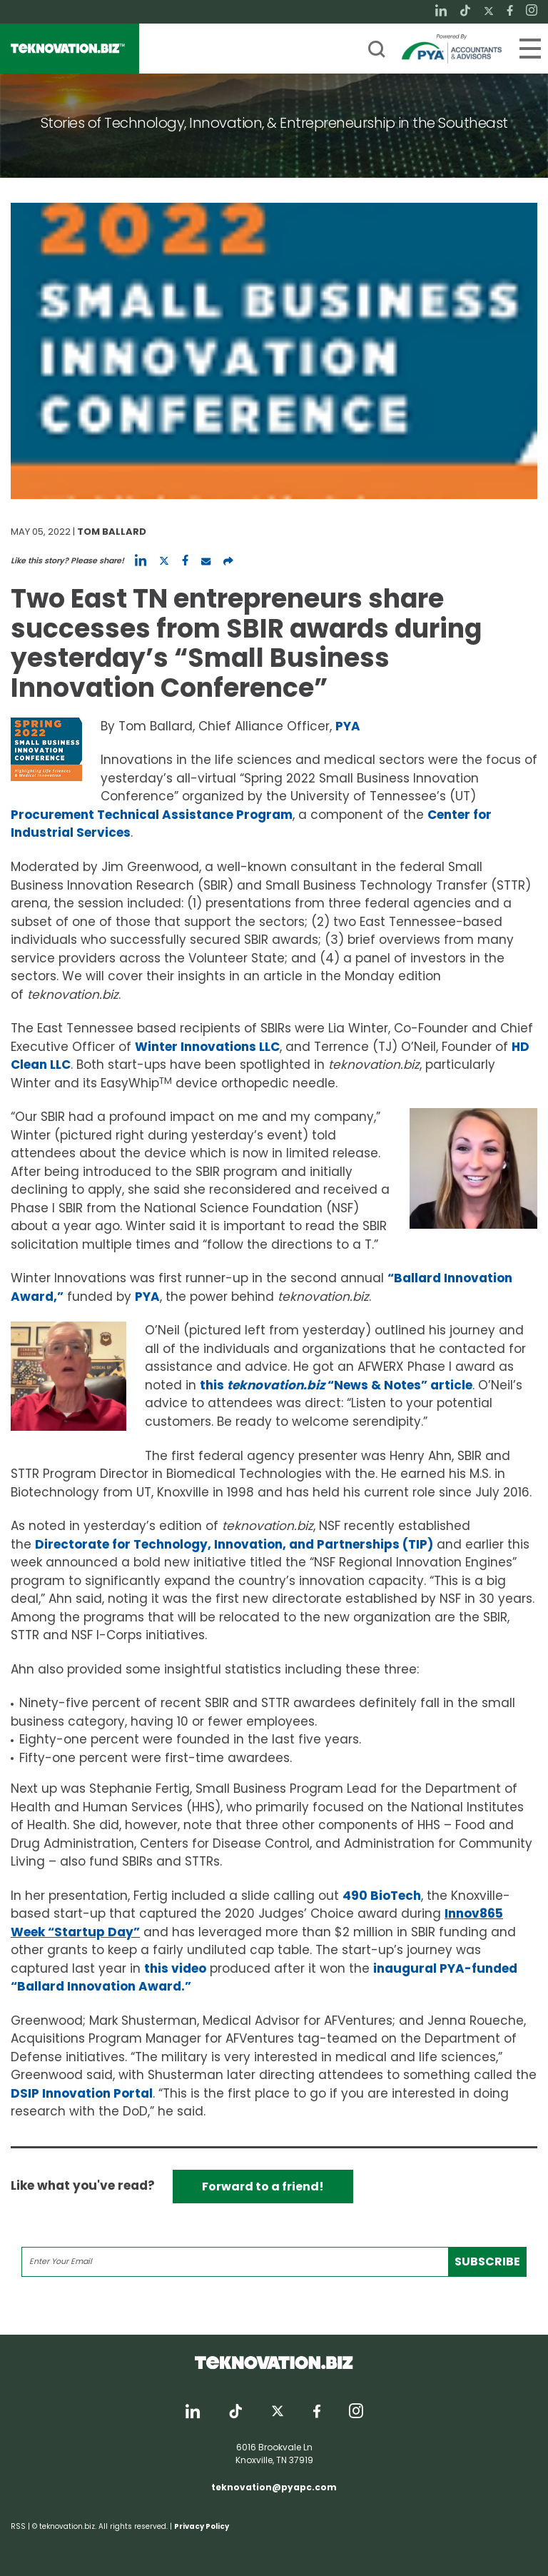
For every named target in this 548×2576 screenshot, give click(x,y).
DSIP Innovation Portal (82, 2093)
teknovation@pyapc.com (274, 2487)
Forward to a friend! (263, 2186)
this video (175, 1968)
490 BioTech (381, 1895)
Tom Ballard (111, 531)
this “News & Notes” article (336, 1385)
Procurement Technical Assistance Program (152, 814)
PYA (347, 726)
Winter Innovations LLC (207, 1046)
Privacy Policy (201, 2526)
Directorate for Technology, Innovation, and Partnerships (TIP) (234, 1544)
